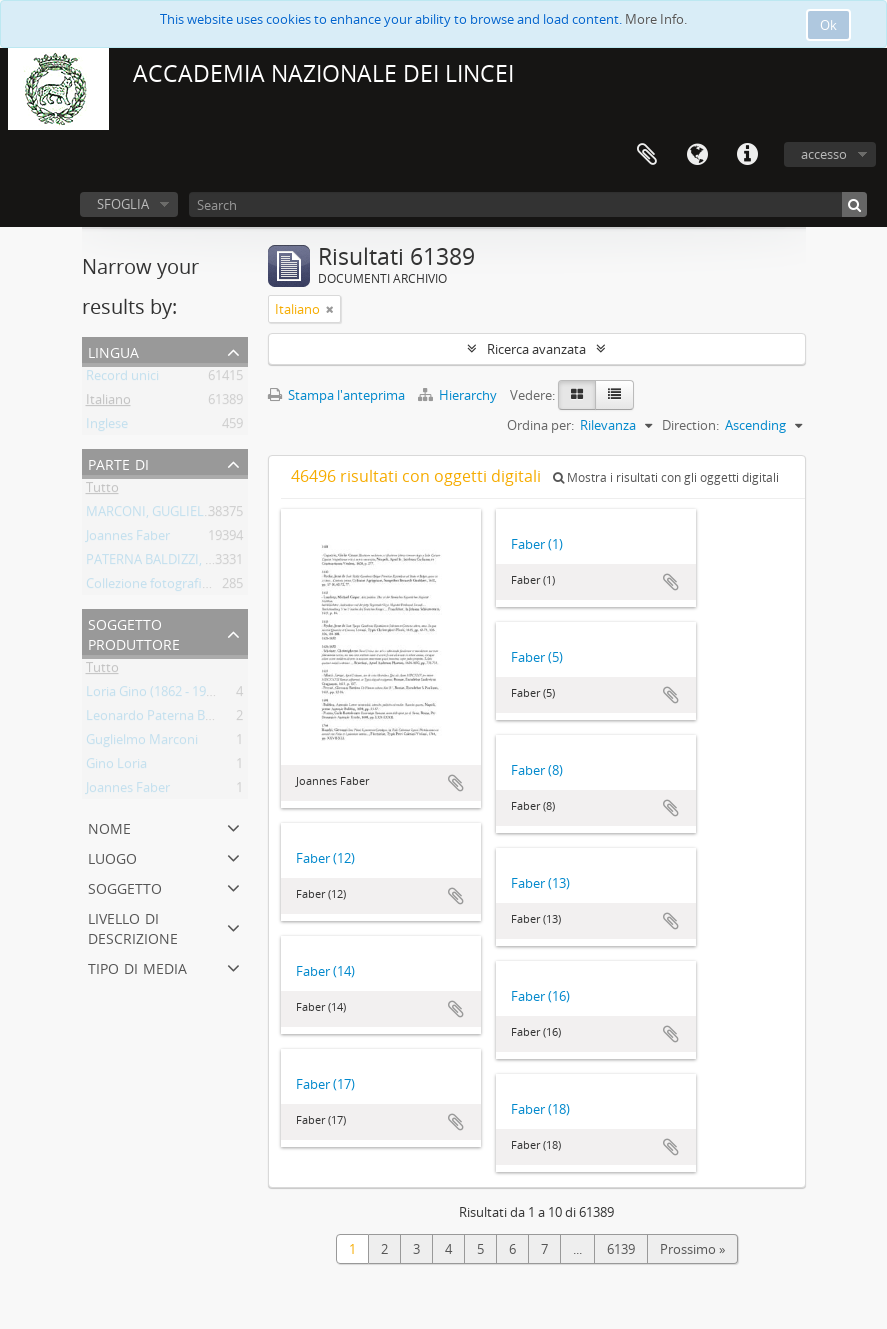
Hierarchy (459, 395)
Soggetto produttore (134, 632)
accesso (824, 154)
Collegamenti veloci (747, 155)
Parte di (118, 462)
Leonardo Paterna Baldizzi (163, 719)
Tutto (102, 491)
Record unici (122, 379)
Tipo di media (137, 966)
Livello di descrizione (133, 926)
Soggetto (125, 886)
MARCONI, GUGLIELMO (156, 515)
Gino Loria (116, 767)
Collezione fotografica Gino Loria (182, 587)
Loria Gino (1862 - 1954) (155, 695)
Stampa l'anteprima (336, 395)
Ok (828, 25)
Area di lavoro (647, 155)
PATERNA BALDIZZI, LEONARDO (180, 563)
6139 (621, 1249)
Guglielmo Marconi (142, 743)
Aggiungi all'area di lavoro (456, 783)
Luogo (112, 856)
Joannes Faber (128, 539)
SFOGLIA (123, 204)
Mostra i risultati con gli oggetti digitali (666, 477)
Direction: (690, 425)
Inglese (107, 427)
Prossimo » (692, 1249)
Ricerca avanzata (536, 349)
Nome (109, 826)
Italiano (108, 403)
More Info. (656, 19)
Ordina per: (540, 425)
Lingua (697, 155)
